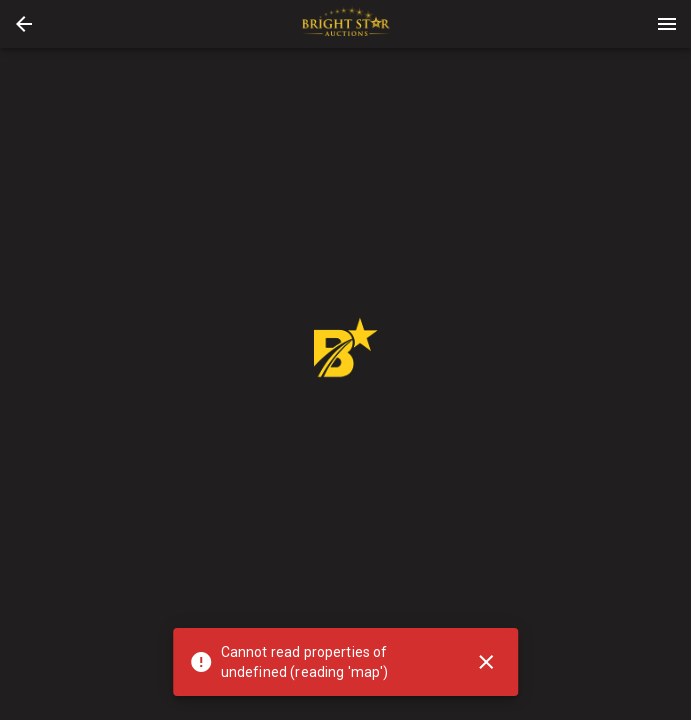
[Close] (486, 662)
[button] (24, 24)
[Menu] (667, 24)
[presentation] (346, 24)
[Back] (24, 24)
